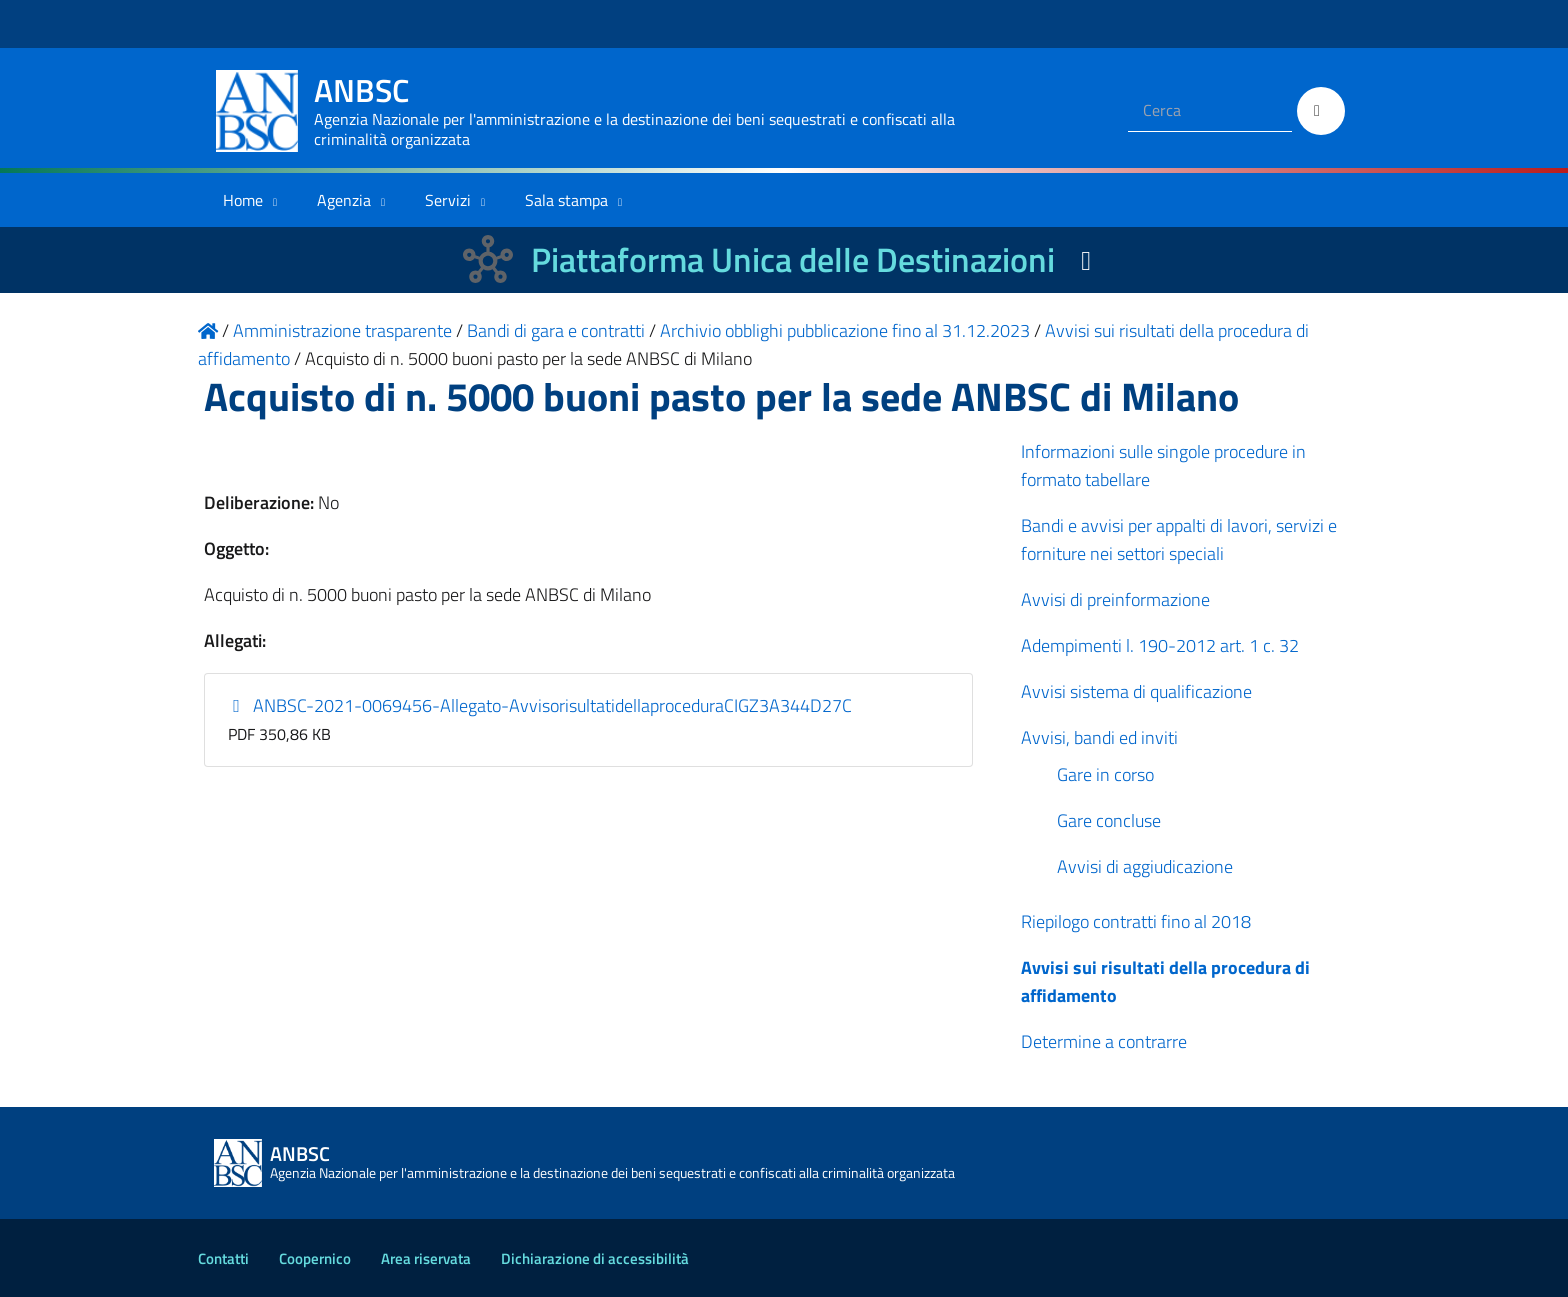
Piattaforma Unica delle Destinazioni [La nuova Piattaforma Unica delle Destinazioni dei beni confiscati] (793, 259)
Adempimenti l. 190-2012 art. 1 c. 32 (1160, 645)
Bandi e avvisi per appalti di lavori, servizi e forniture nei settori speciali (1179, 539)
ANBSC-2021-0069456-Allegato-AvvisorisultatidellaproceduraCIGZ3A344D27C (540, 705)
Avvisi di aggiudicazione (1145, 866)
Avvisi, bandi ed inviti (1099, 737)
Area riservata (426, 1258)
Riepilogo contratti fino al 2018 (1136, 921)
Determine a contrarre (1104, 1041)
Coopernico (315, 1258)
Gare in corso (1105, 774)
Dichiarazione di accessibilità (595, 1258)
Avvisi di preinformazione (1115, 599)
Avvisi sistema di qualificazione (1136, 691)
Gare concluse (1109, 820)
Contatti (223, 1258)
